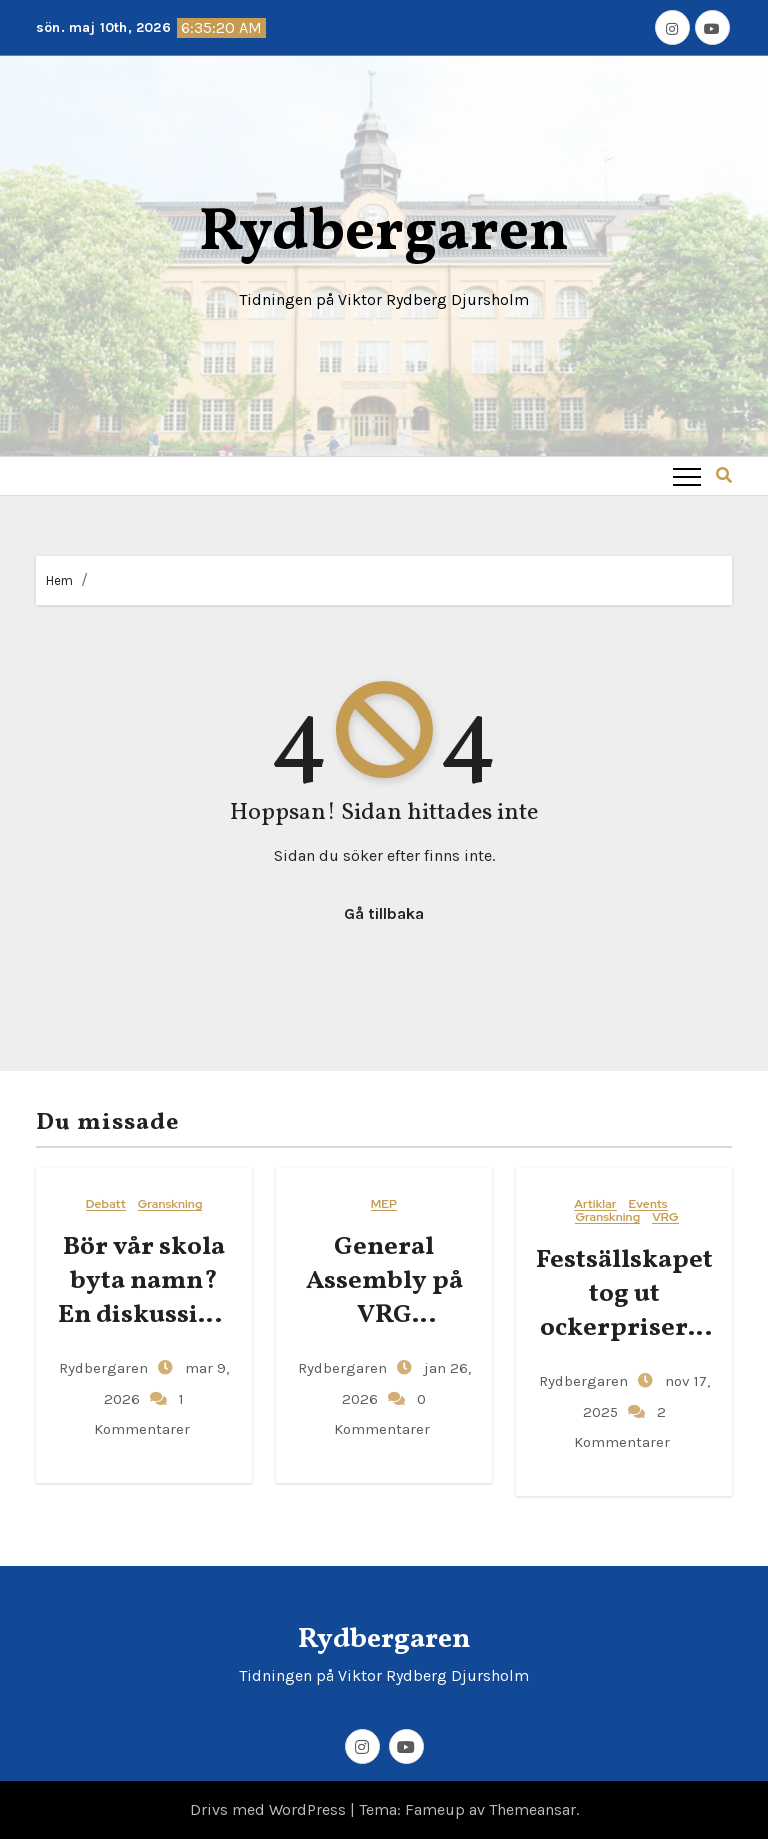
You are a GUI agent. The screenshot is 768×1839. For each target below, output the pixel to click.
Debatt (106, 1204)
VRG (665, 1217)
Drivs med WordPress (270, 1809)
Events (648, 1204)
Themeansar (532, 1809)
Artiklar (595, 1204)
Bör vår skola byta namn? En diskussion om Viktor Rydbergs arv (144, 1314)
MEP (384, 1204)
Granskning (170, 1204)
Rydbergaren (384, 233)
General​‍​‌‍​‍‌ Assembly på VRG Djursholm (384, 1297)
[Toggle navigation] (687, 476)
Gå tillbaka (384, 913)
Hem (59, 580)
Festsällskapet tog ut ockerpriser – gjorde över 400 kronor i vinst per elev (624, 1344)
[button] (724, 475)
